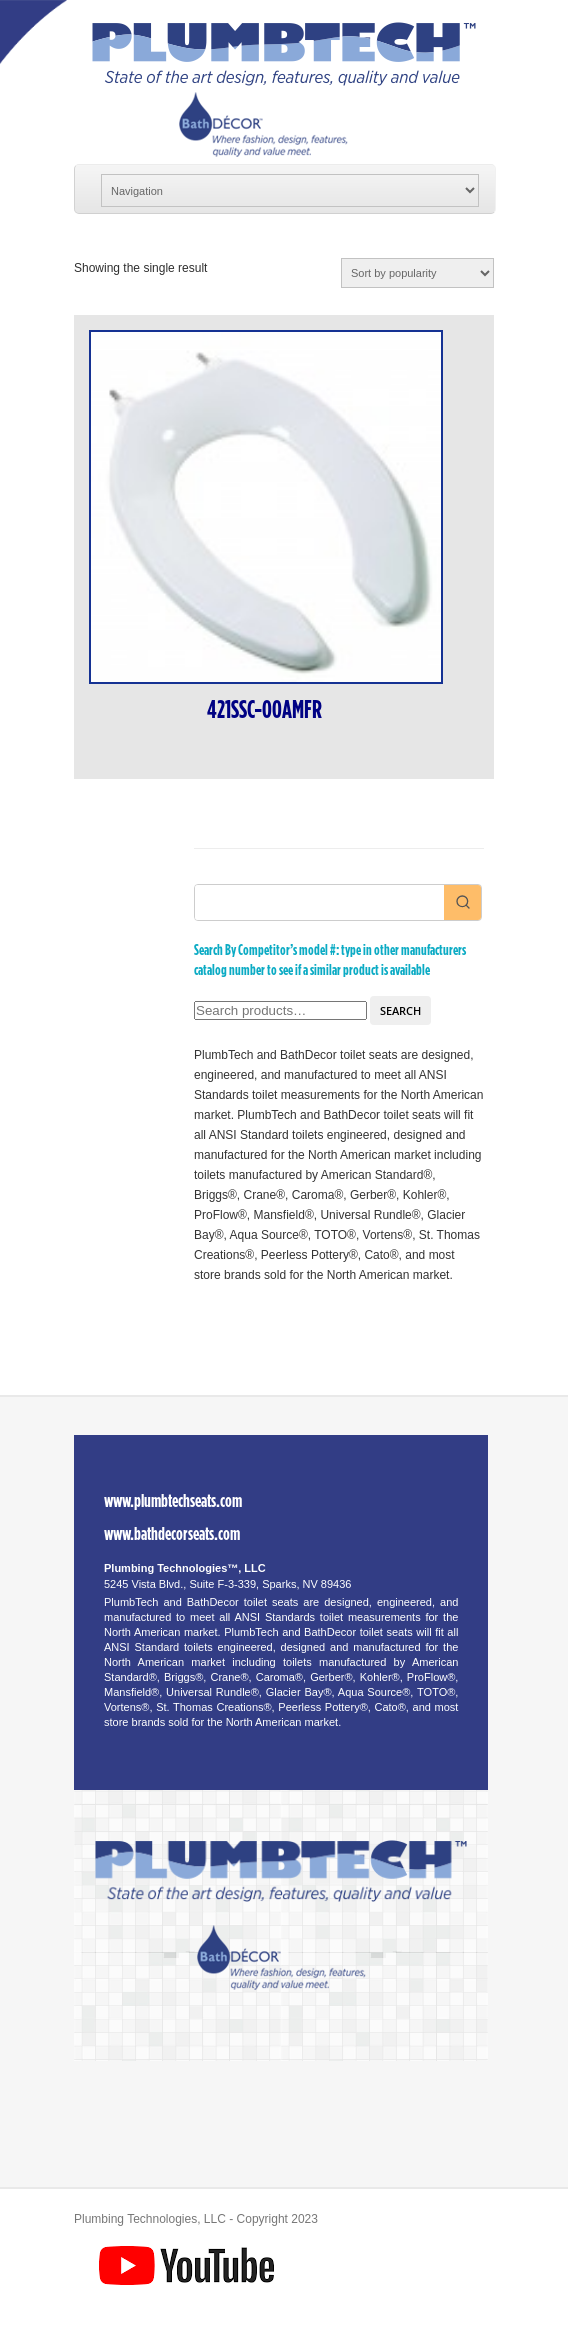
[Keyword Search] (319, 902)
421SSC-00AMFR (264, 710)
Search (400, 1010)
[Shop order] (417, 273)
